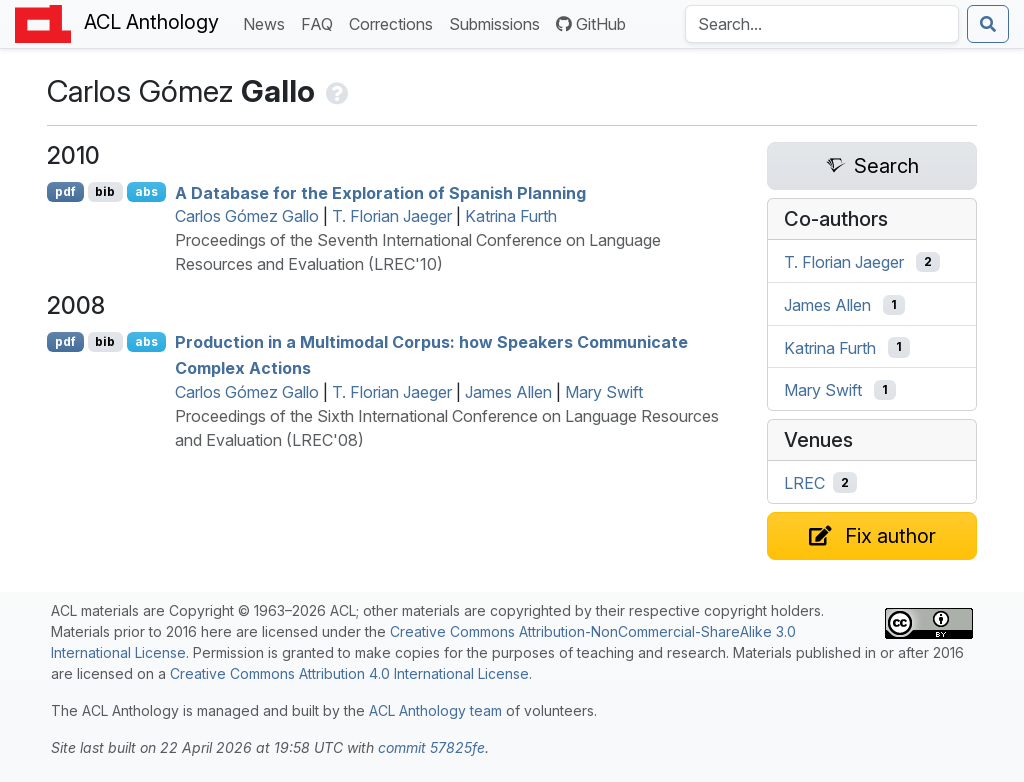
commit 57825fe (431, 747)
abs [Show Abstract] (146, 191)
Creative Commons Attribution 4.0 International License (349, 673)
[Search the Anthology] (822, 24)
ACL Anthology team (435, 710)
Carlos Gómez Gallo (247, 216)
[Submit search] (988, 24)
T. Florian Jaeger (392, 216)
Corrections (395, 22)
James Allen (508, 392)
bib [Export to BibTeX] (105, 191)
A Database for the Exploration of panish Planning (380, 192)
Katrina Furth (511, 216)
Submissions (498, 22)
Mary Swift (604, 392)
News (268, 22)
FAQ (321, 22)
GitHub (591, 24)
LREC (804, 483)
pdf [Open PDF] (65, 191)
